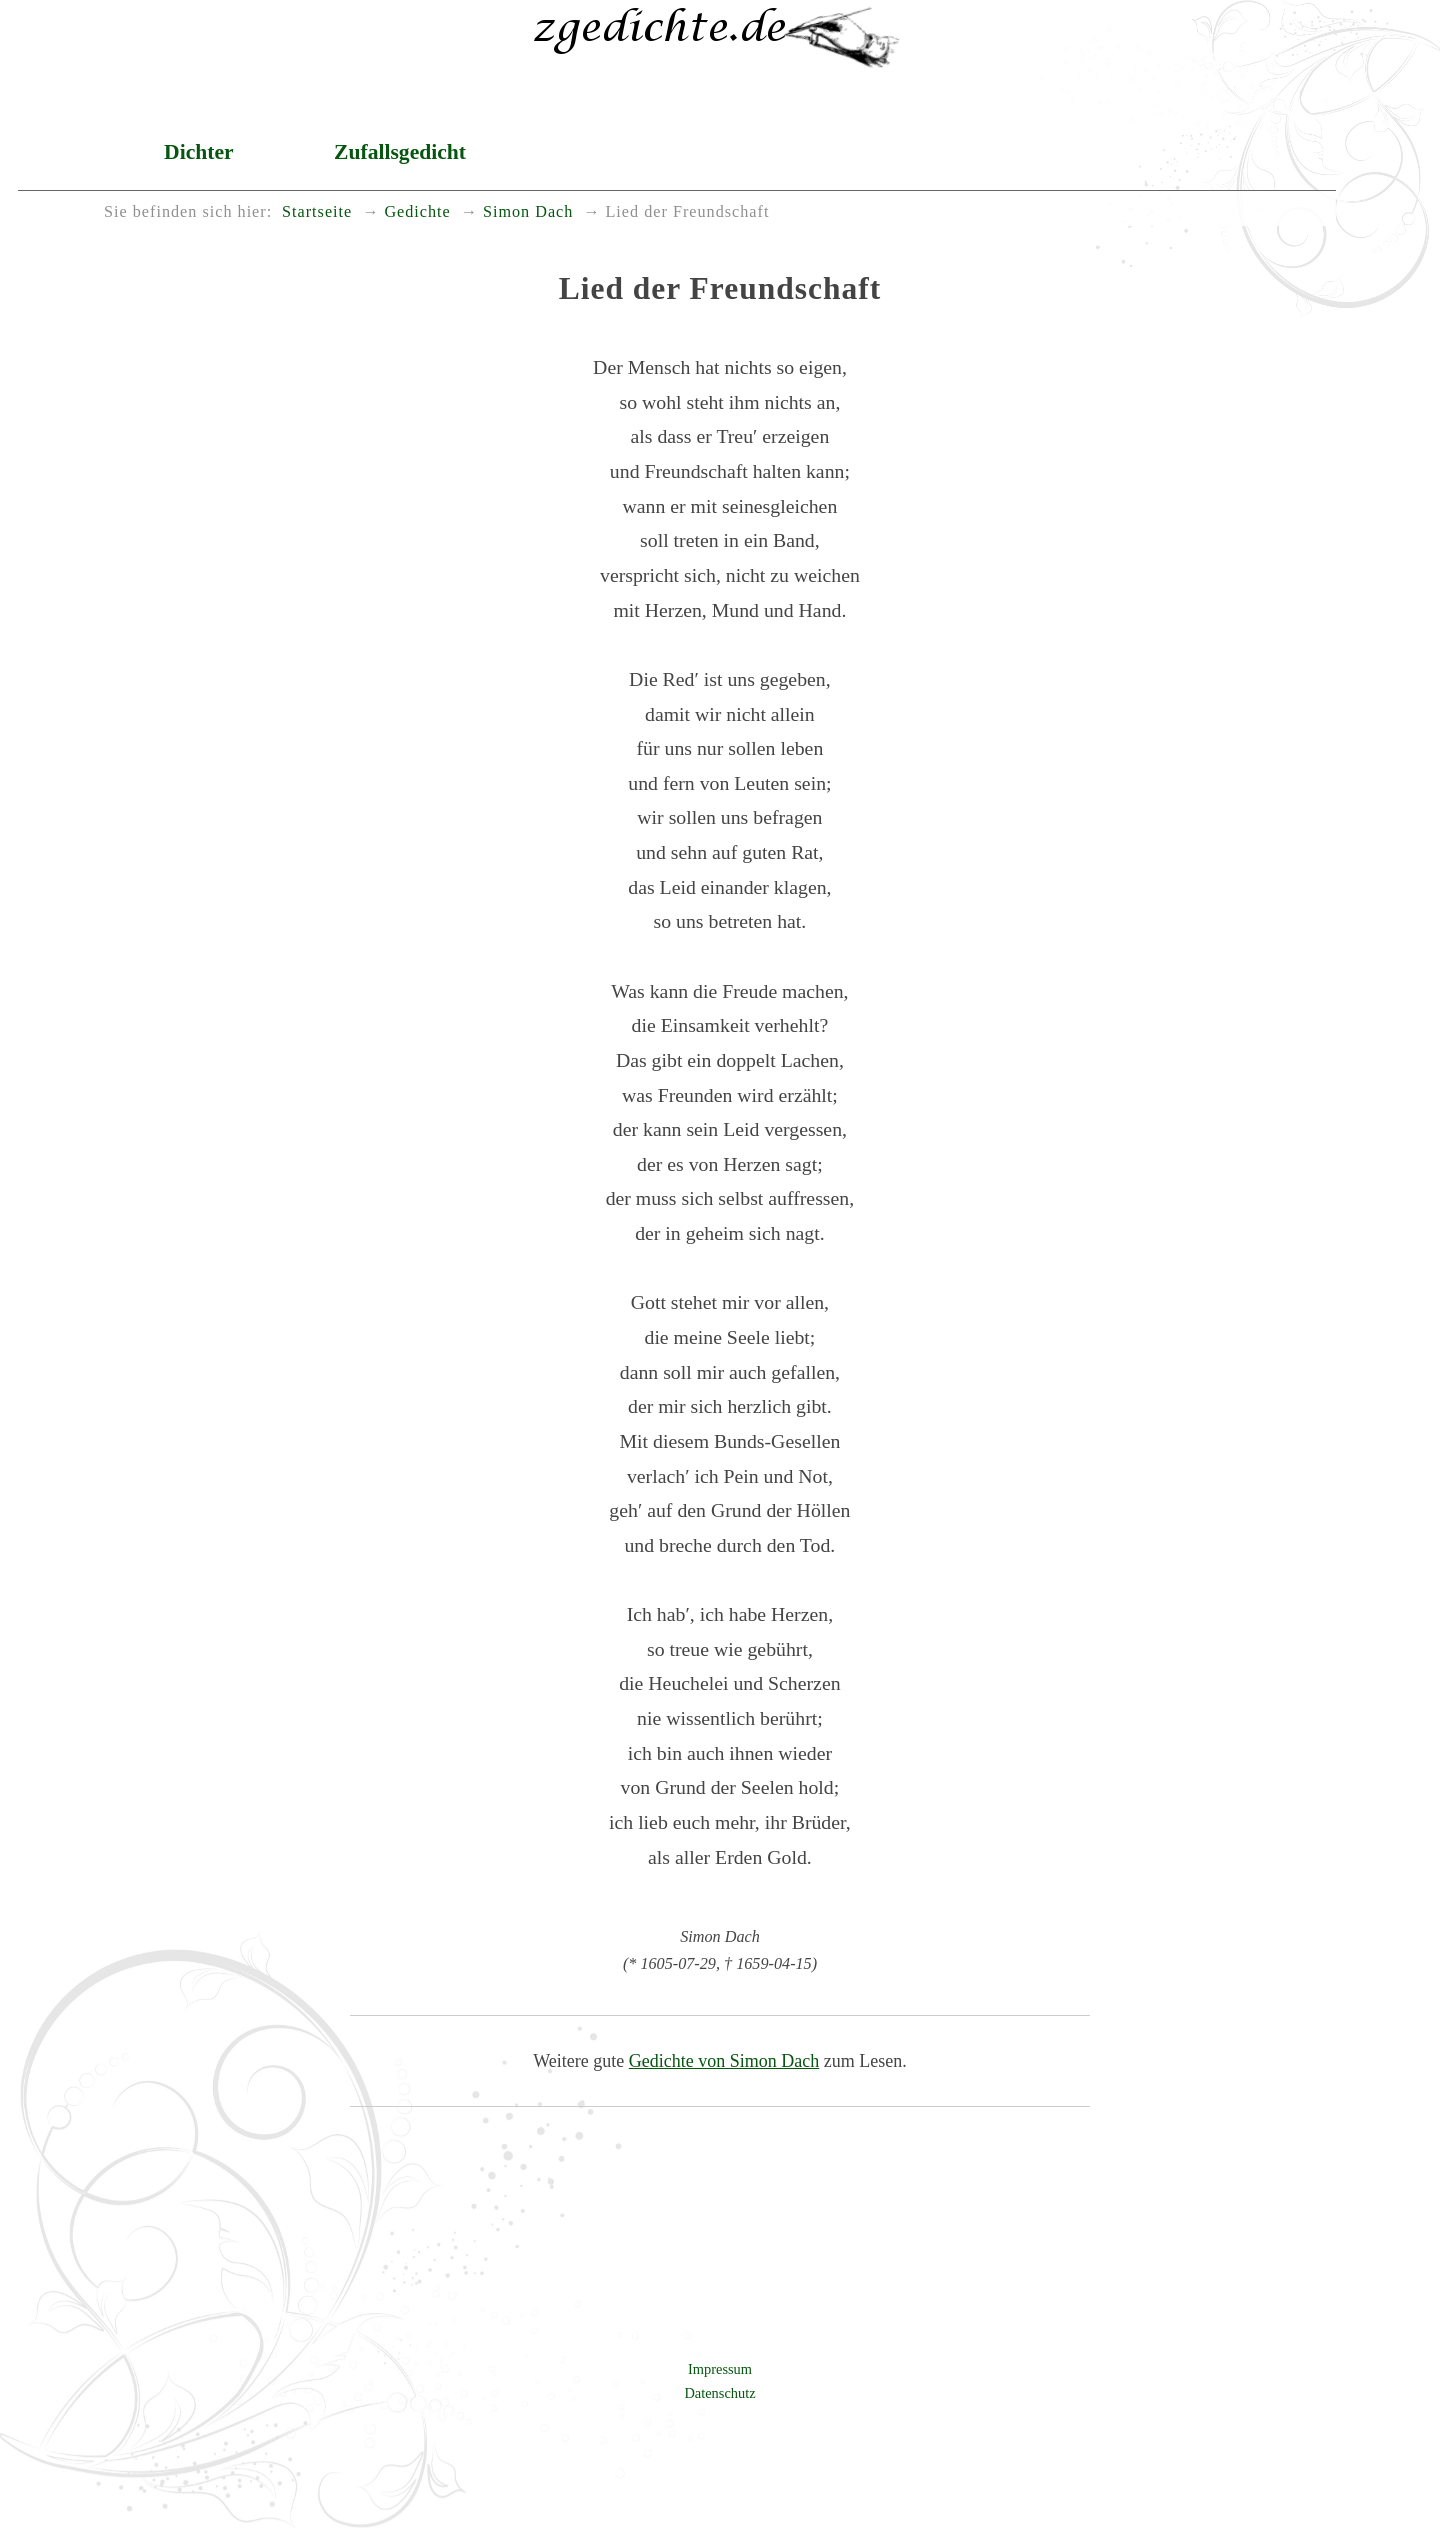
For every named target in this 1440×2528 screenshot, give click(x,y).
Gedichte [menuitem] (417, 212)
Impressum (720, 2369)
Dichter (199, 152)
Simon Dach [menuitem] (528, 212)
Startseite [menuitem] (317, 212)
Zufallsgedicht (400, 152)
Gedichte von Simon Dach (724, 2061)
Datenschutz (719, 2393)
